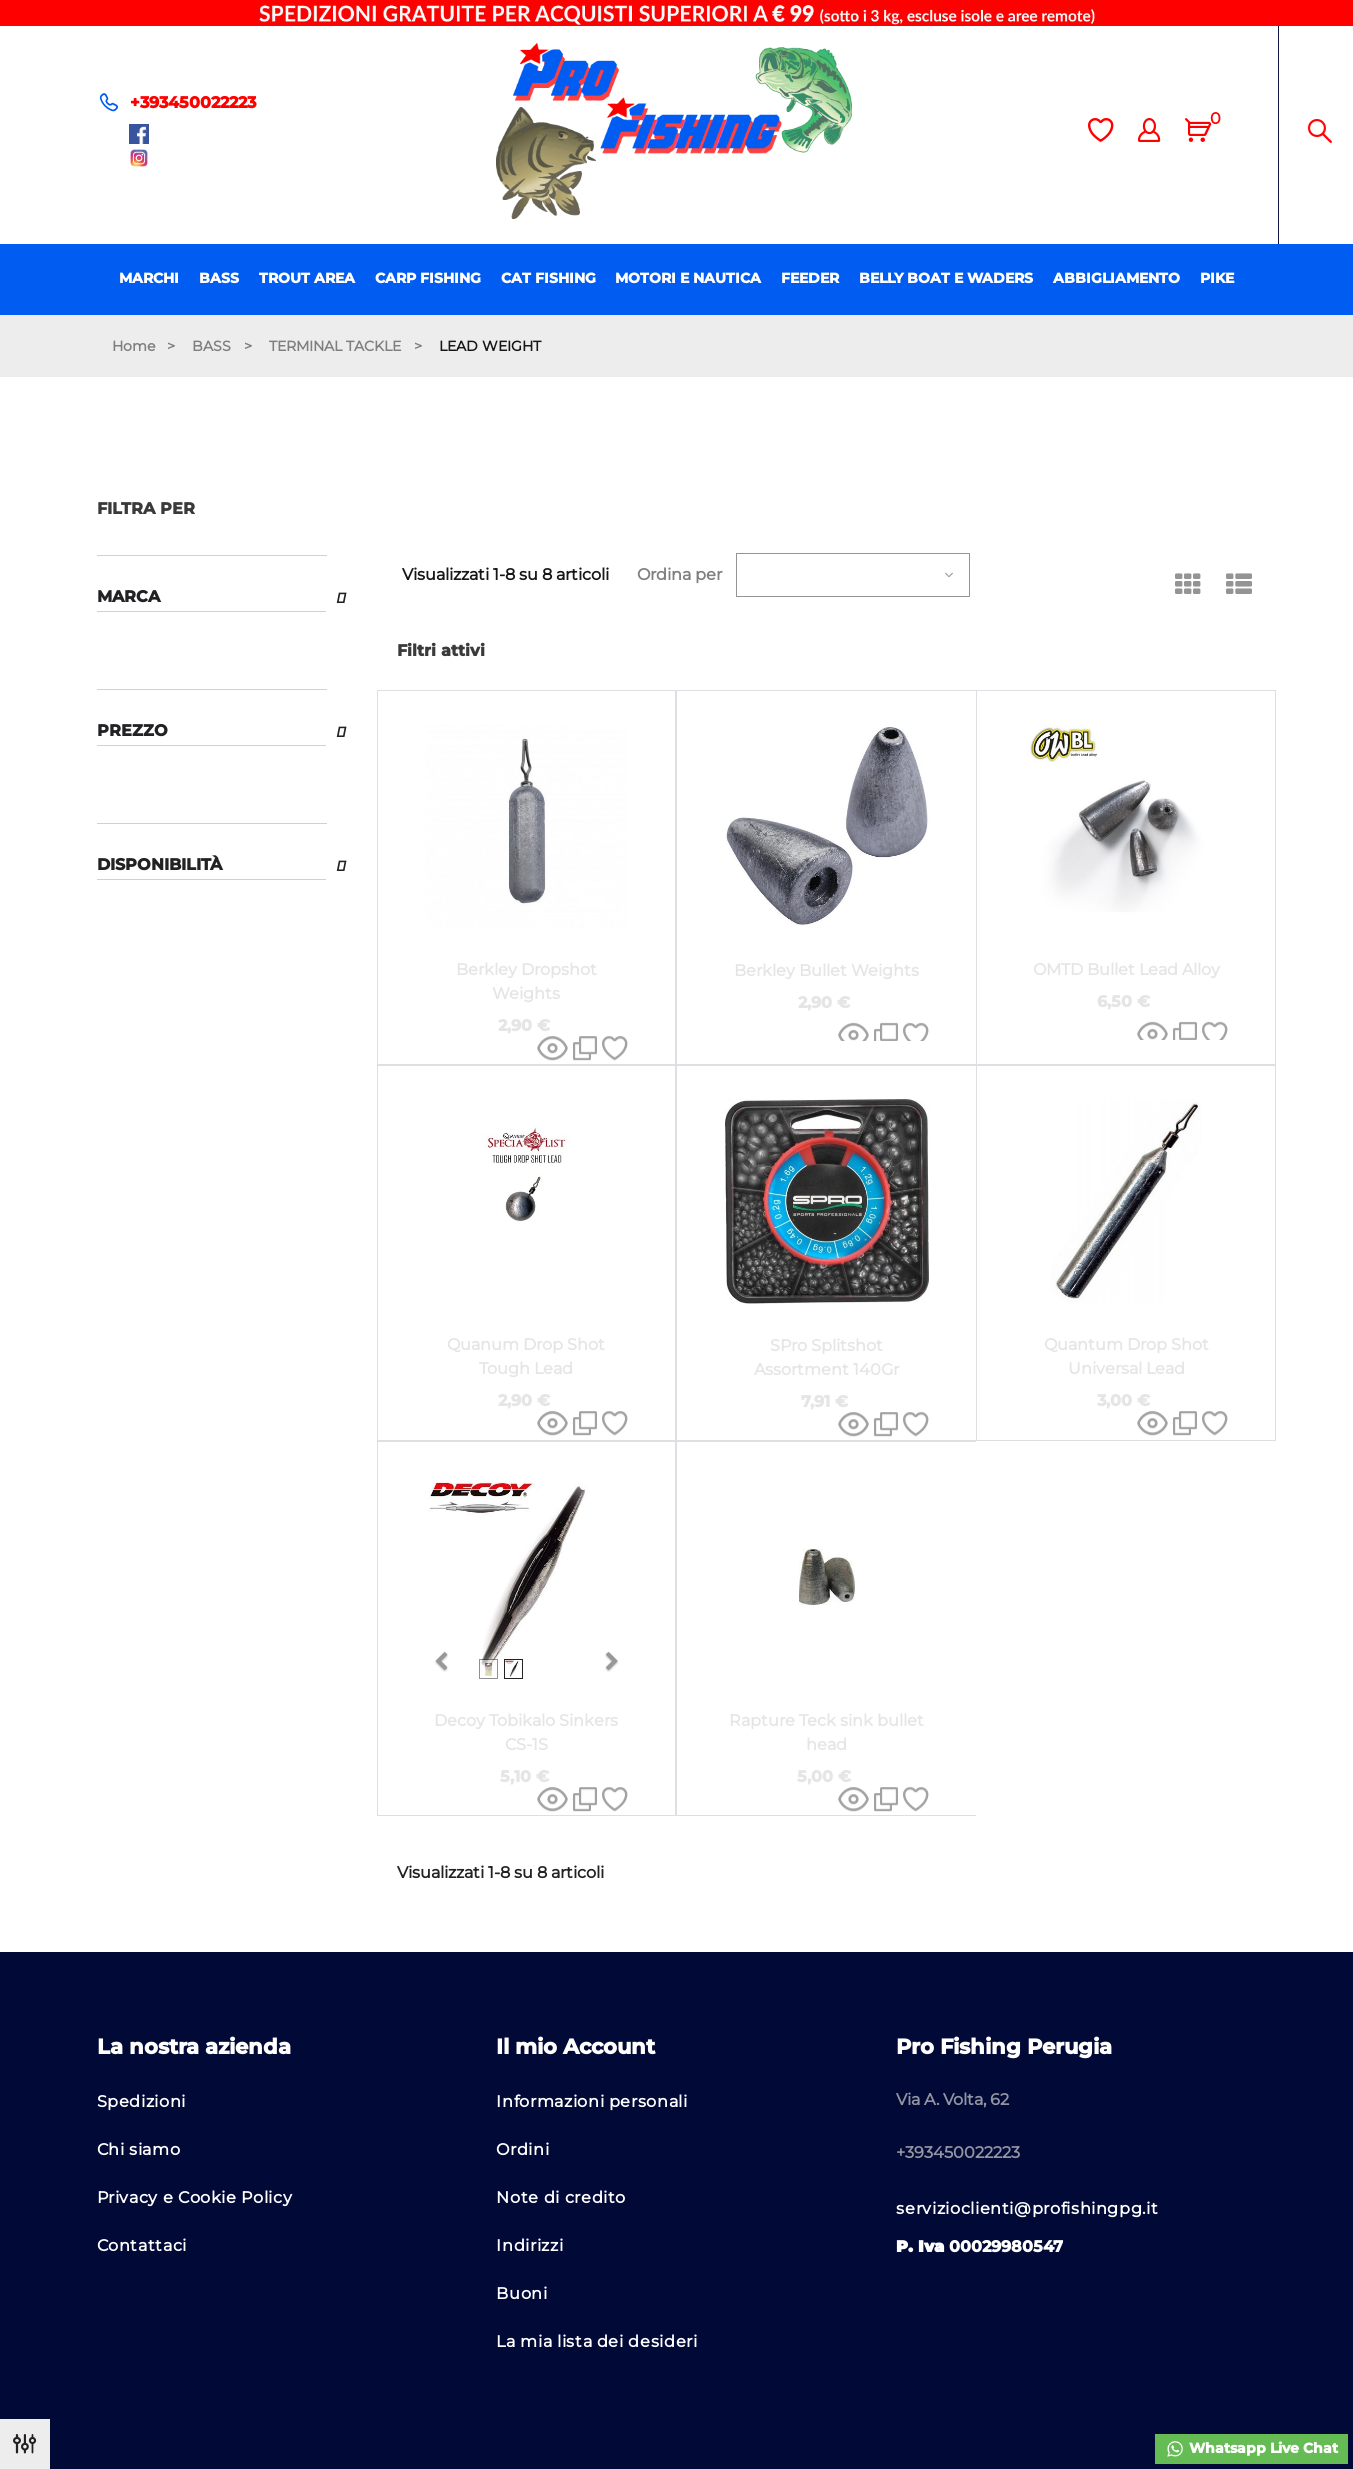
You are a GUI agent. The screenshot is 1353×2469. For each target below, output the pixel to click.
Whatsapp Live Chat (1251, 2449)
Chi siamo (139, 2149)
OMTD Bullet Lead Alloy (1126, 969)
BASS (219, 278)
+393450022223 (193, 102)
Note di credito (561, 2197)
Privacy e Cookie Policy (195, 2197)
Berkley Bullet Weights (826, 970)
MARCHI (149, 278)
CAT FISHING (548, 278)
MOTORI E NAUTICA (688, 278)
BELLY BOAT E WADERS (946, 278)
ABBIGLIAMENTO (1116, 278)
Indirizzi (529, 2245)
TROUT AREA (307, 278)
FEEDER (810, 278)
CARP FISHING (428, 278)
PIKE (1217, 278)
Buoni (521, 2293)
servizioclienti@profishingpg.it (1027, 2208)
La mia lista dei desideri (596, 2341)
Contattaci (142, 2245)
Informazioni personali (591, 2101)
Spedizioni (141, 2101)
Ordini (522, 2149)
